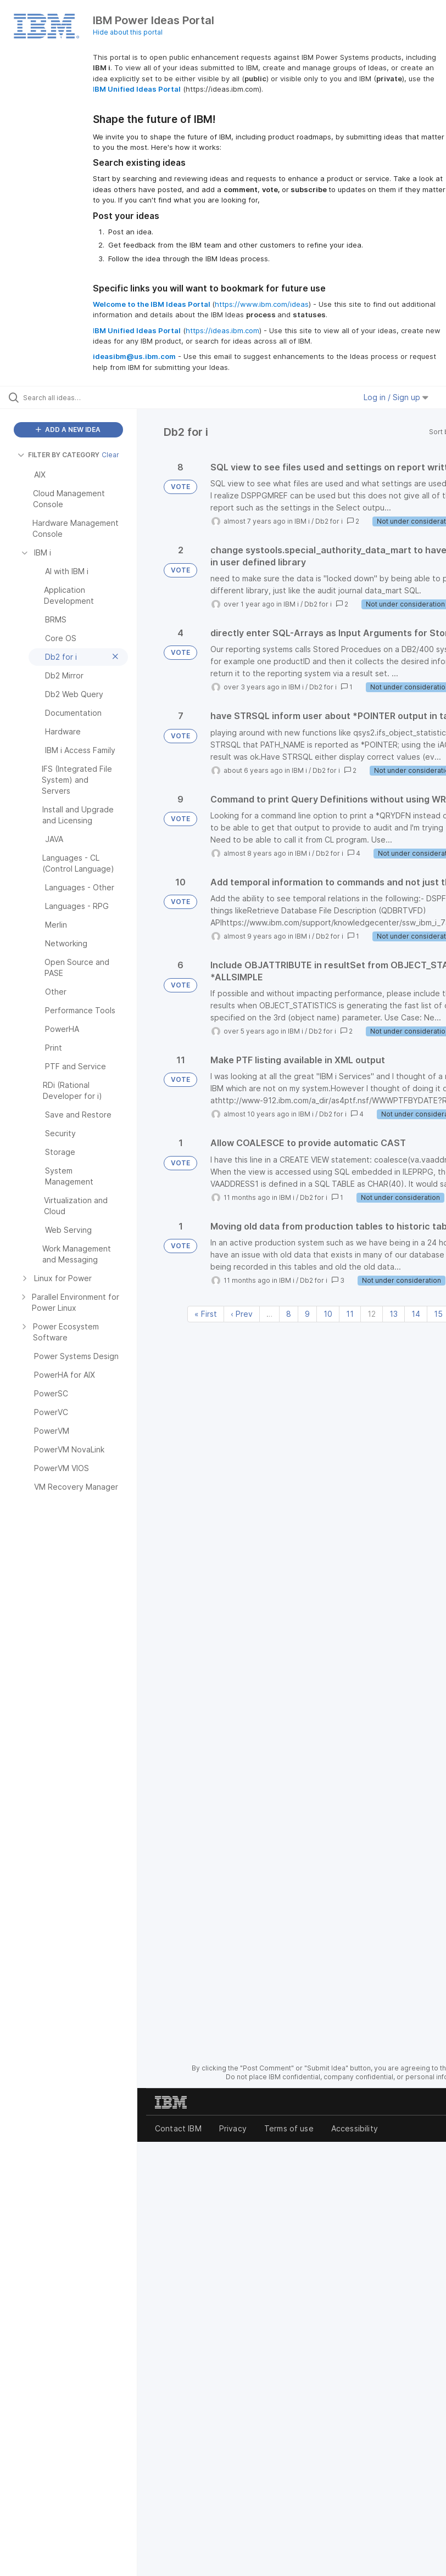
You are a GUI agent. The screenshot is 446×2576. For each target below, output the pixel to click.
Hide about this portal (128, 32)
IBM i (302, 521)
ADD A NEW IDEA (68, 429)
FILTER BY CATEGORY (58, 455)
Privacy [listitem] (233, 2128)
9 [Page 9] (307, 1313)
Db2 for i (329, 521)
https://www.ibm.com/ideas (262, 304)
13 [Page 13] (393, 1313)
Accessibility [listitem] (354, 2128)
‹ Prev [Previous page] (242, 1313)
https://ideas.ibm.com (222, 330)
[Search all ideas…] (74, 397)
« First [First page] (205, 1313)
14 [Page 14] (415, 1313)
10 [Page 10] (328, 1313)
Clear (110, 455)
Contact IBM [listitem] (178, 2128)
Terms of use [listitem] (289, 2128)
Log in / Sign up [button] (396, 397)
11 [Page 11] (350, 1313)
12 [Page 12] (371, 1313)
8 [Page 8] (288, 1313)
